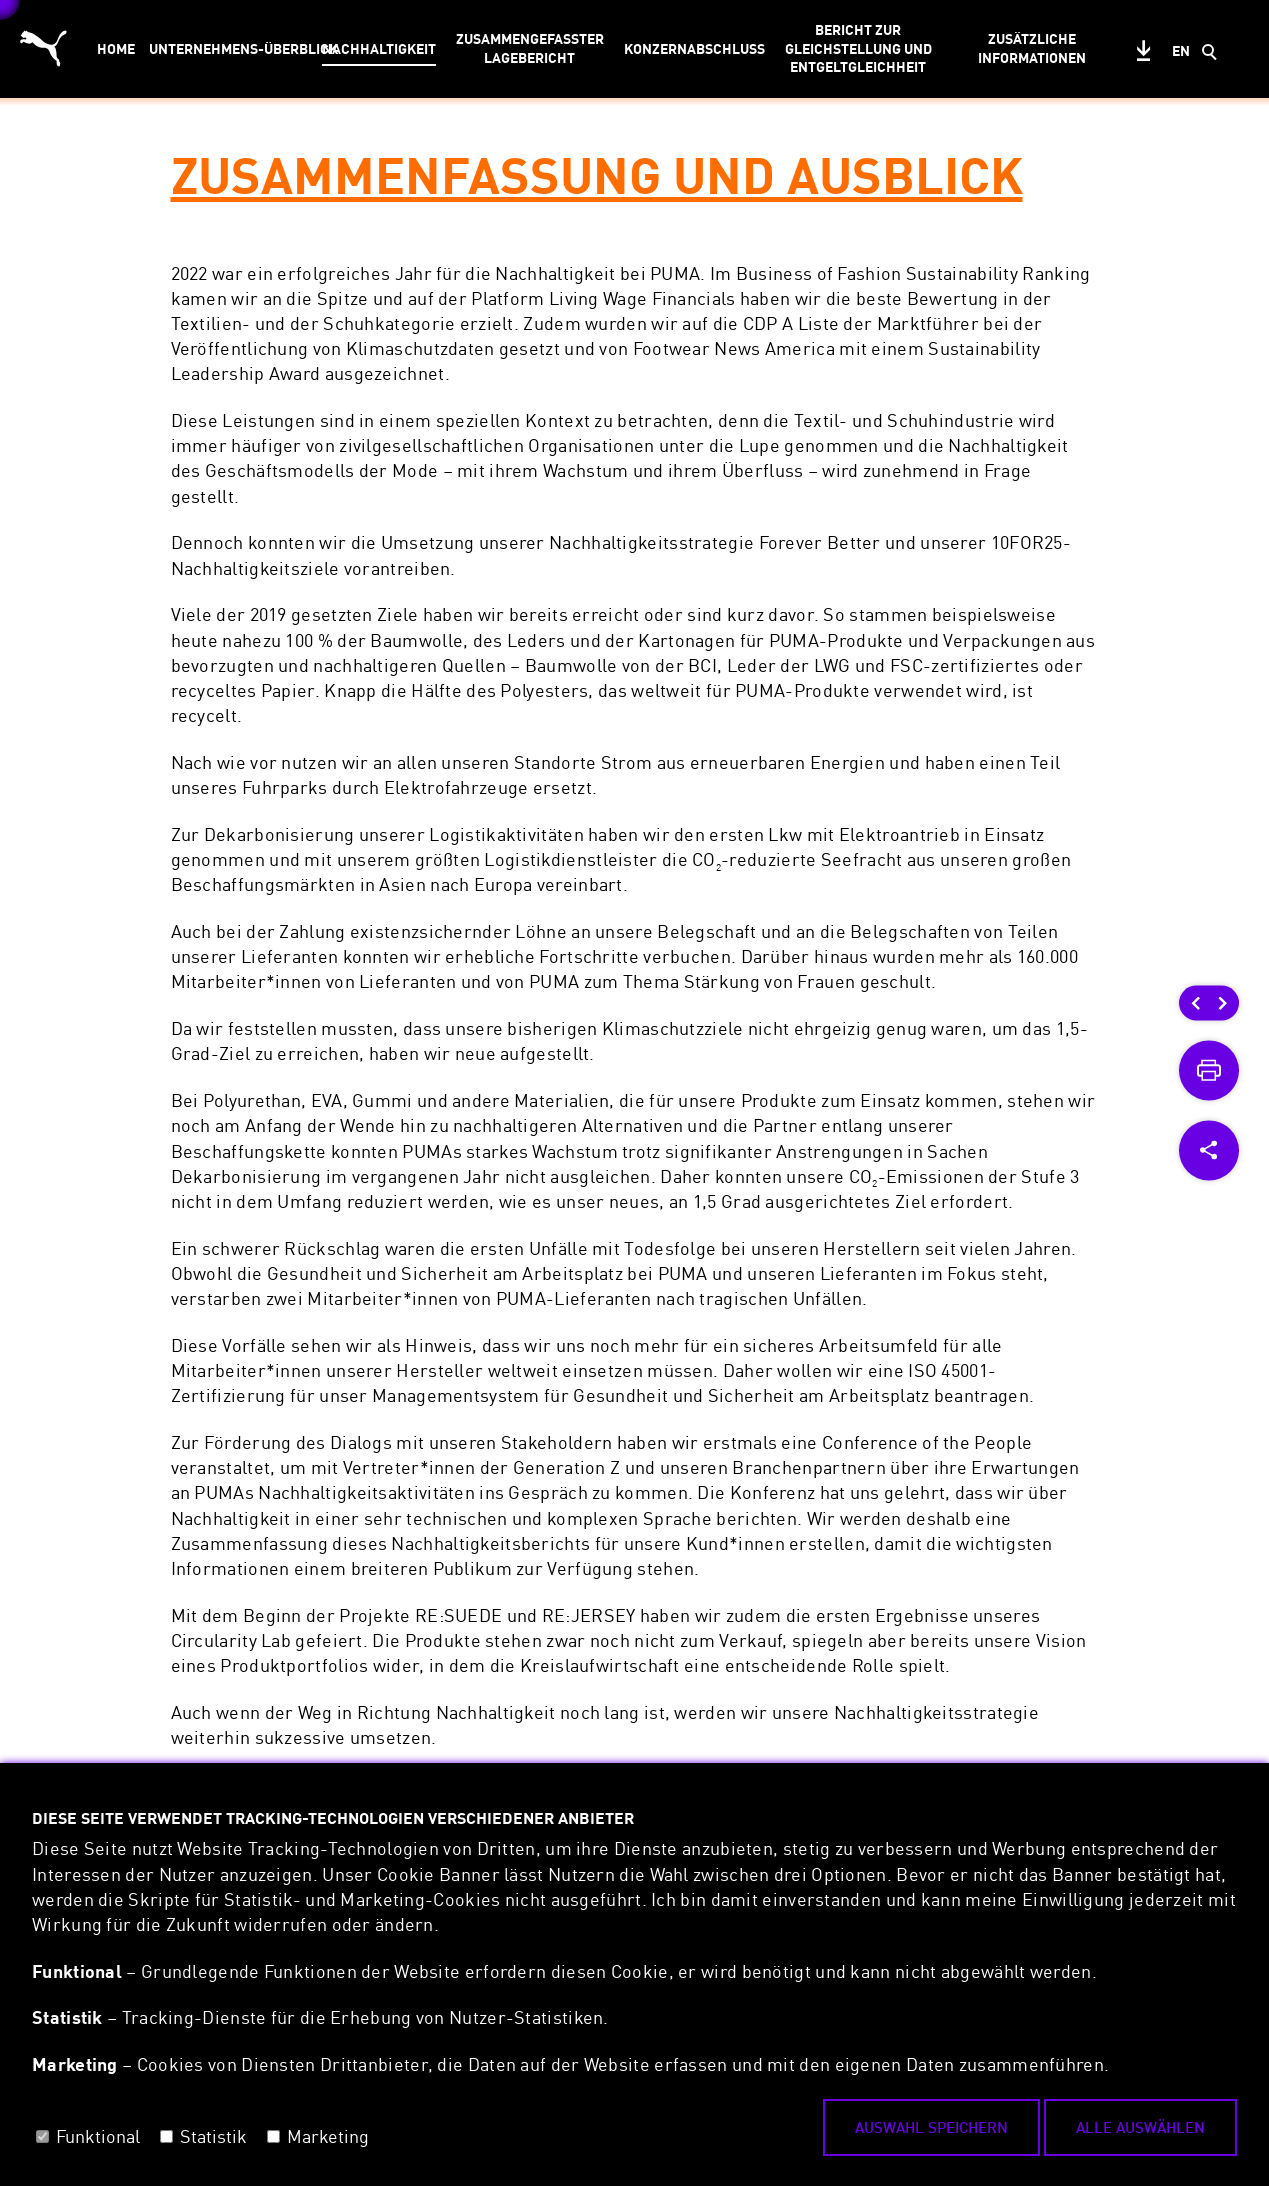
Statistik (213, 2136)
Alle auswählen (1140, 2127)
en (1181, 50)
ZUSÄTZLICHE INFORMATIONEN (1032, 48)
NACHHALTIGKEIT (379, 48)
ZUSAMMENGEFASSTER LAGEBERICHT (530, 48)
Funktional (98, 2136)
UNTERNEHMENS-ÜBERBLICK (229, 48)
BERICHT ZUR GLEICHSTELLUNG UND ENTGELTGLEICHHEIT (858, 48)
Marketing (328, 2136)
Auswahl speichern (931, 2127)
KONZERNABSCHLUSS (694, 48)
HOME (116, 48)
